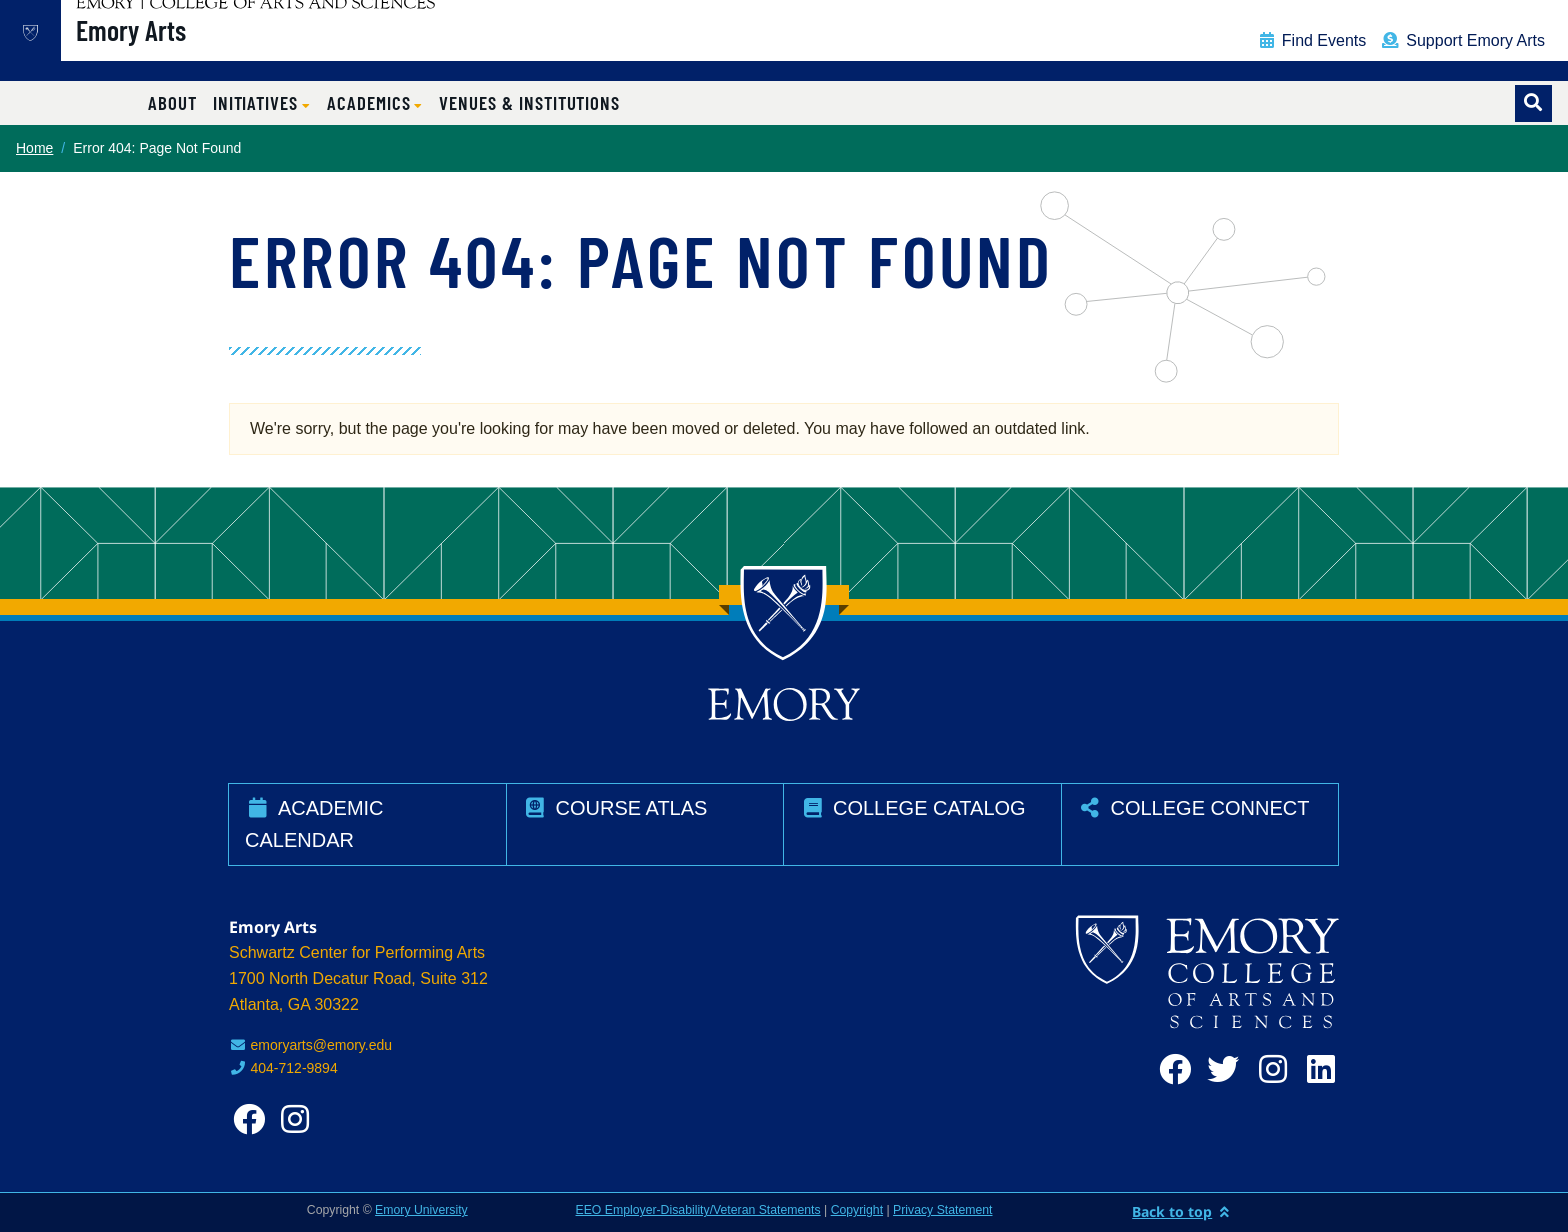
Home (34, 148)
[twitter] (1219, 1069)
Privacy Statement (942, 1210)
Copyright (857, 1210)
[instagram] (1267, 1069)
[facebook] (1171, 1069)
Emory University (421, 1210)
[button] (262, 103)
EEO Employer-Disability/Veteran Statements (698, 1210)
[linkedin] (1315, 1069)
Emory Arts (195, 51)
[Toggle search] (1533, 103)
